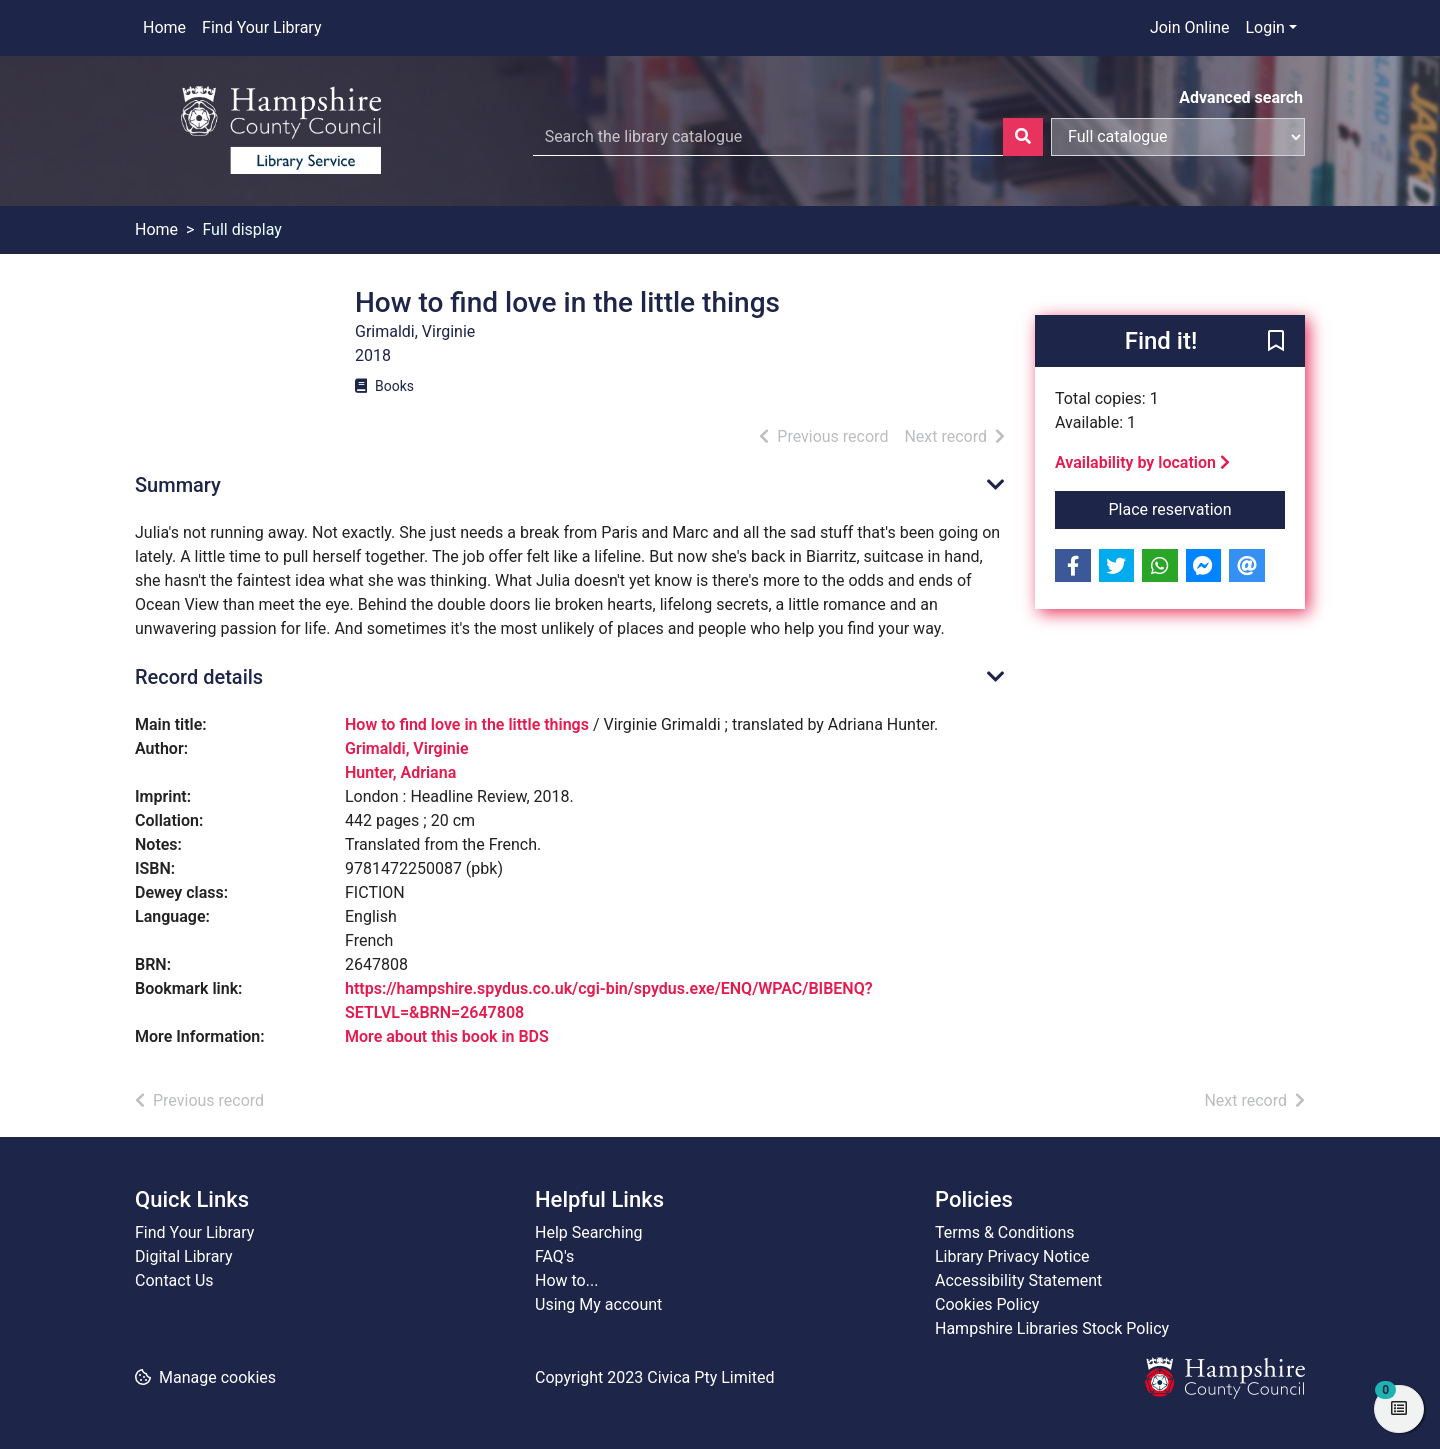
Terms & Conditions (1005, 1232)
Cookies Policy (987, 1304)
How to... (566, 1280)
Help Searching (589, 1232)
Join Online (1190, 27)
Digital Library (184, 1256)
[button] (1276, 342)
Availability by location (1142, 462)
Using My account (598, 1304)
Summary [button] (178, 485)
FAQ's (554, 1256)
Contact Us (174, 1280)
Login (1264, 27)
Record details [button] (199, 677)
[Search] (1023, 137)
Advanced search (1241, 97)
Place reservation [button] (1197, 508)
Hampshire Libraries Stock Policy (1052, 1328)
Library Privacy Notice (1012, 1256)
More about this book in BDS (447, 1036)
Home (164, 27)
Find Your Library (261, 27)
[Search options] (1178, 137)
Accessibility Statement (1018, 1280)
